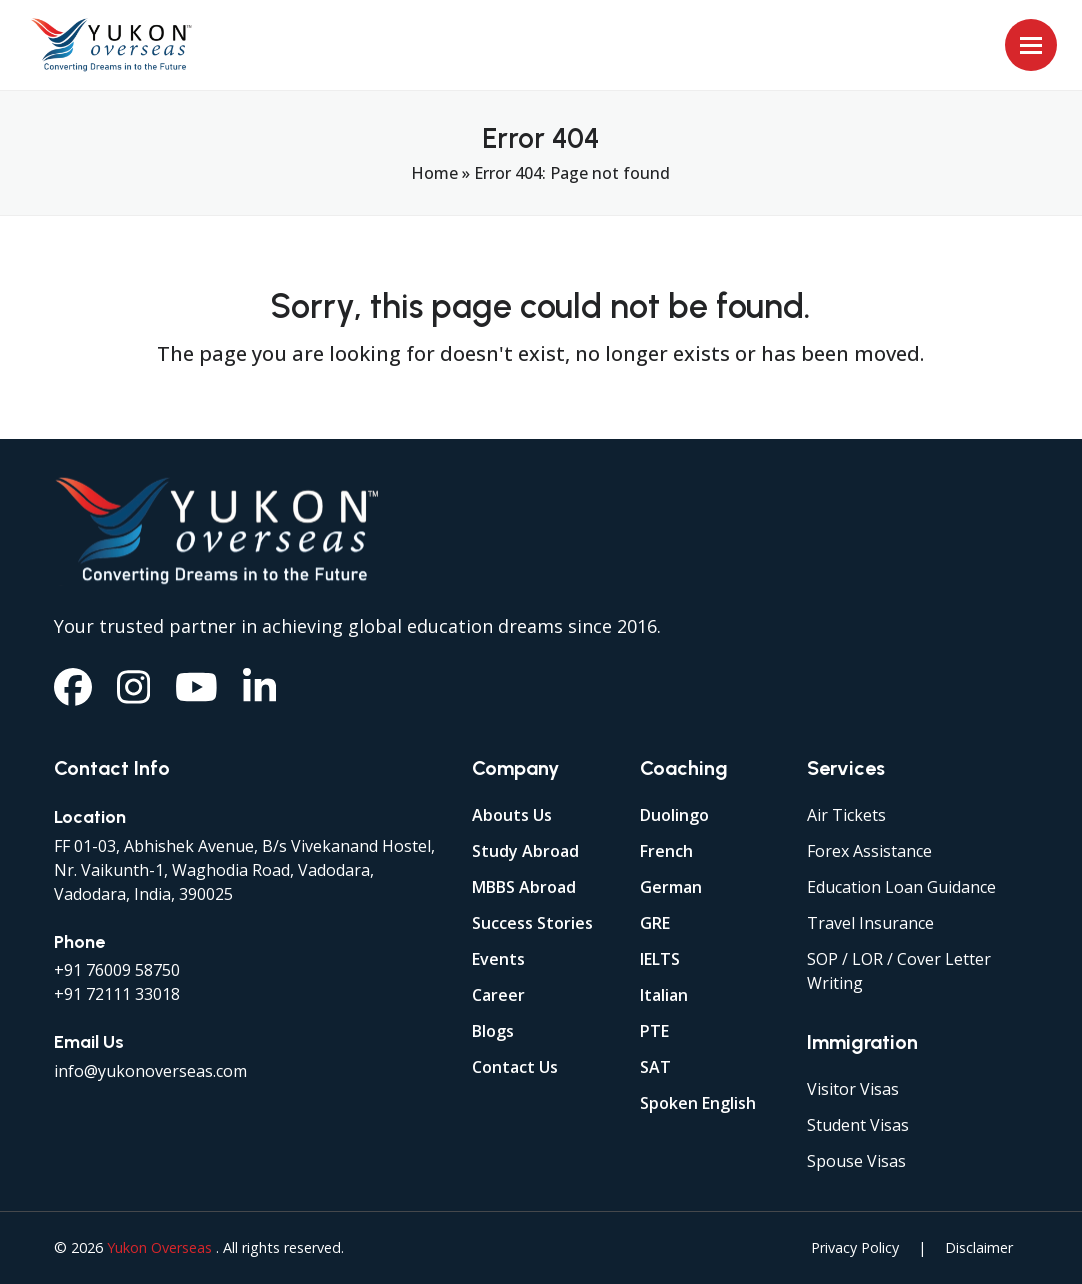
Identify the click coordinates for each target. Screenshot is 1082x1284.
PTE (654, 1031)
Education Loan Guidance (901, 887)
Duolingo (674, 815)
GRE (655, 923)
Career (498, 995)
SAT (655, 1067)
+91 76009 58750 (117, 970)
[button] (1031, 45)
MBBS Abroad (524, 887)
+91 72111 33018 (117, 994)
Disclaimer (979, 1247)
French (666, 851)
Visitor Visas (853, 1089)
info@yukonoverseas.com (150, 1071)
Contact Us (515, 1067)
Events (498, 959)
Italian (664, 995)
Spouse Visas (856, 1161)
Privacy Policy (855, 1247)
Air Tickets (846, 815)
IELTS (660, 959)
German (671, 887)
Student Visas (858, 1125)
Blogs (493, 1031)
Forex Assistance (869, 851)
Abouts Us (512, 815)
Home (434, 173)
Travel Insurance (870, 923)
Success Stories (532, 923)
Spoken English (698, 1103)
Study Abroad (525, 851)
